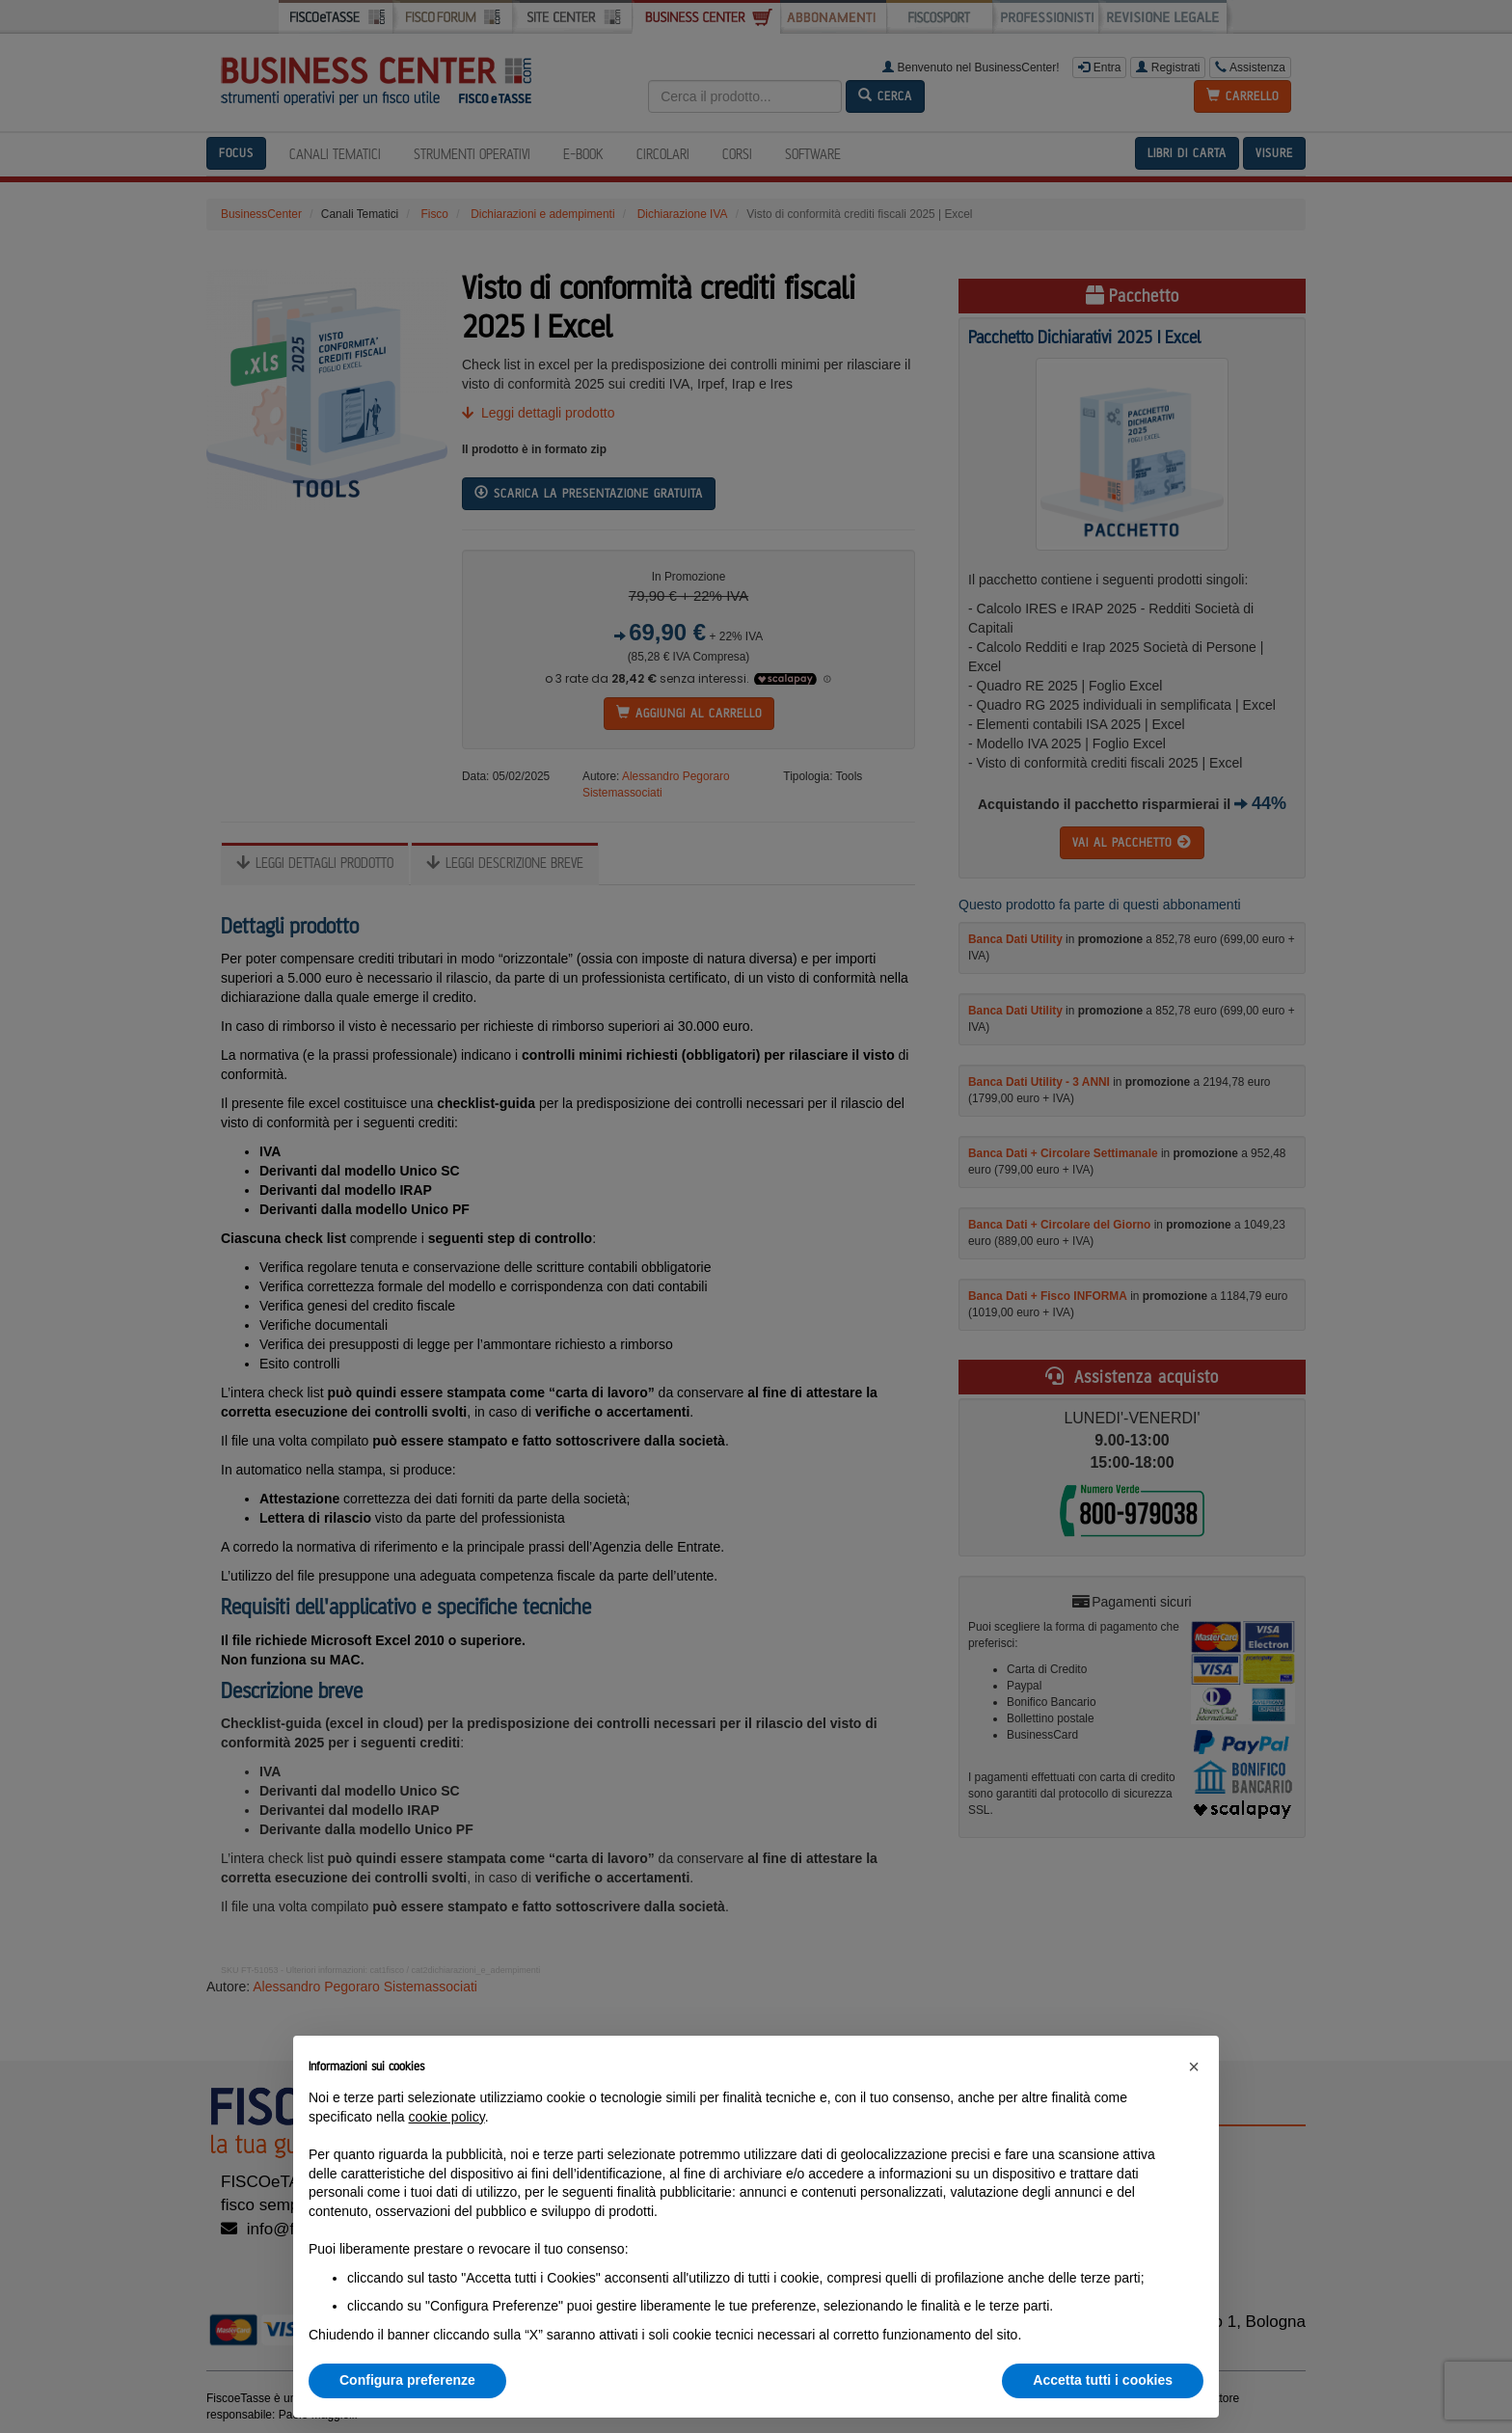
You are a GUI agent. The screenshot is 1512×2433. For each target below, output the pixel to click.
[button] (1193, 2066)
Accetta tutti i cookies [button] (1103, 2380)
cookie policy (447, 2116)
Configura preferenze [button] (407, 2380)
